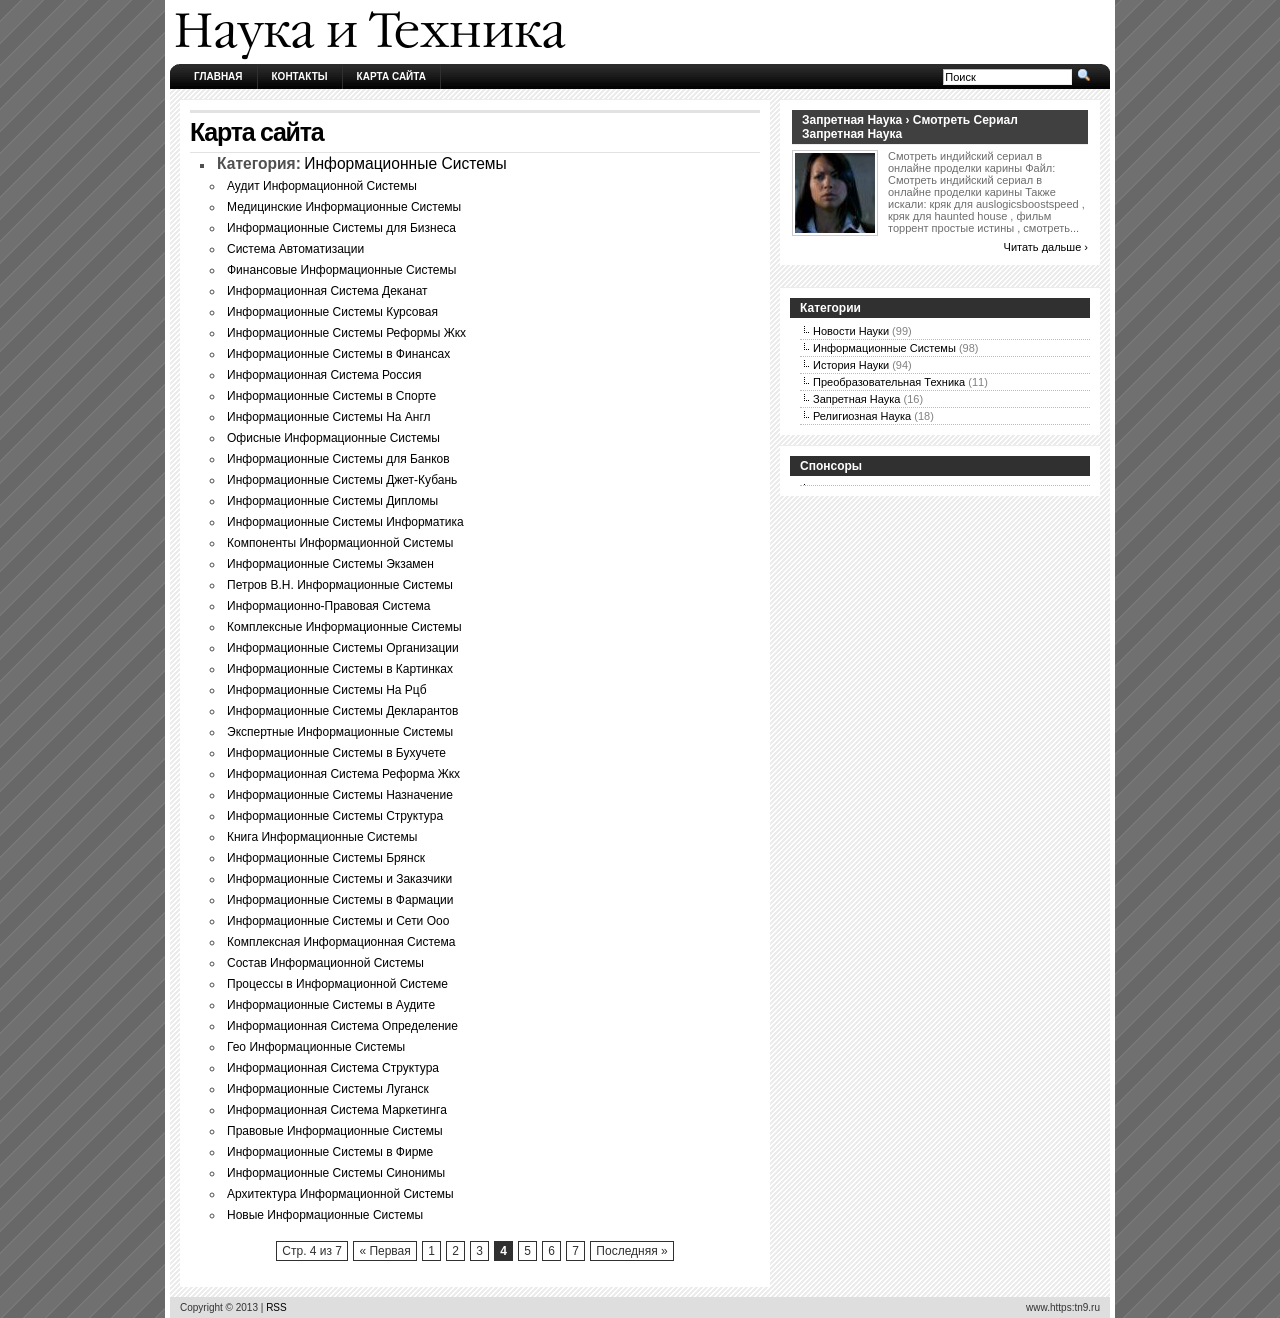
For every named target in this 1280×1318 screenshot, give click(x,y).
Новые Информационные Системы (325, 1215)
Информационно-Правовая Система (329, 606)
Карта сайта (391, 76)
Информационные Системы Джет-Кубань (342, 480)
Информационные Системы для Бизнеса (341, 228)
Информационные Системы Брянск (326, 858)
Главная (218, 76)
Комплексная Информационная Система (341, 942)
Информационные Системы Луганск (328, 1089)
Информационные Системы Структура (335, 816)
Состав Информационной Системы (325, 963)
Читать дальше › (1046, 247)
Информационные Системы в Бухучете (336, 753)
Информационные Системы (405, 163)
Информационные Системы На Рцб (327, 690)
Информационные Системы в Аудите (331, 1005)
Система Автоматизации (295, 249)
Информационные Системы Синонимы (336, 1173)
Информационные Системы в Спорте (331, 396)
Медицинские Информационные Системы (344, 207)
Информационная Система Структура (333, 1068)
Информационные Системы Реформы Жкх (346, 333)
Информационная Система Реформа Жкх (343, 774)
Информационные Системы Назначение (340, 795)
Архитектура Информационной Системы (340, 1194)
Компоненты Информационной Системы (340, 543)
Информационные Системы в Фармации (340, 900)
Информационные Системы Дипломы (332, 501)
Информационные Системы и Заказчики (339, 879)
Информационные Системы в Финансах (338, 354)
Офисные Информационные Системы (333, 438)
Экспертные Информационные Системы (340, 732)
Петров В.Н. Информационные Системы (340, 585)
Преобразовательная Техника (889, 382)
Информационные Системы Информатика (345, 522)
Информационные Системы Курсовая (332, 312)
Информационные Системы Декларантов (342, 711)
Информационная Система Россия (324, 375)
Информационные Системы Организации (343, 648)
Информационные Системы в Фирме (330, 1152)
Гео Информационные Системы (316, 1047)
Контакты (300, 76)
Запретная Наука (856, 399)
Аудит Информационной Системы (322, 186)
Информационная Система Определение (342, 1026)
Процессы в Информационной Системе (337, 984)
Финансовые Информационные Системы (341, 270)
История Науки (851, 365)
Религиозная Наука (862, 416)
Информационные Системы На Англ (329, 417)
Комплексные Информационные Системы (344, 627)
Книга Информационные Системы (322, 837)
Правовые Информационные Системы (335, 1131)
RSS (276, 1307)
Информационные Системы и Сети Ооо (338, 921)
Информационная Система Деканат (327, 291)
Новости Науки (851, 331)
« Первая (384, 1251)
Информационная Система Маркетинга (337, 1110)
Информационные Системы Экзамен (330, 564)
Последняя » (631, 1251)
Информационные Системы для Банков (338, 459)
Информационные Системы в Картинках (340, 669)
